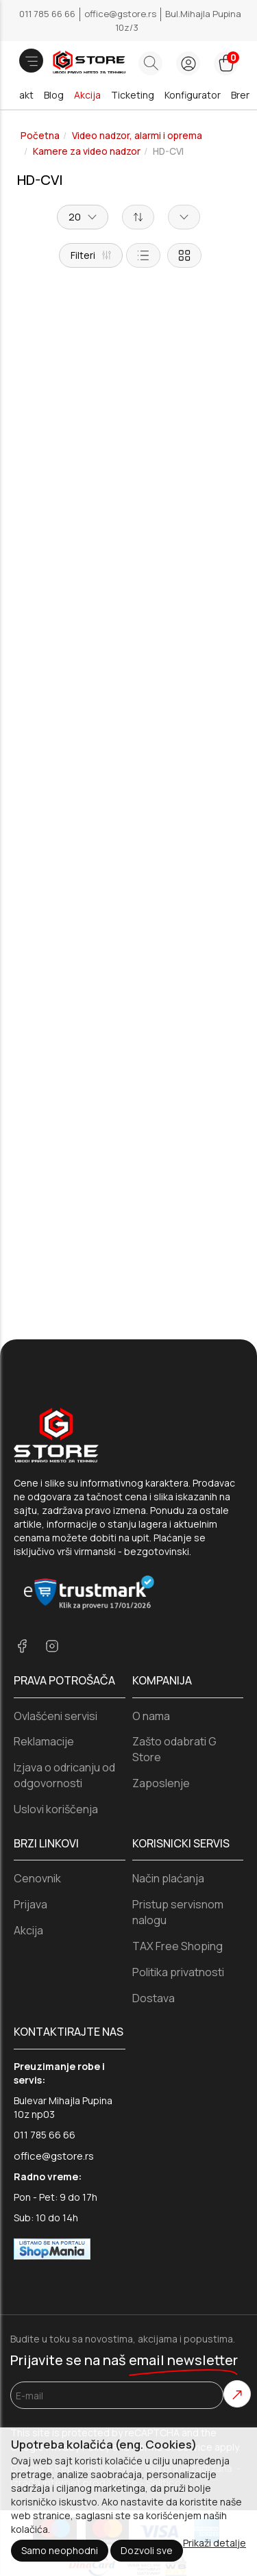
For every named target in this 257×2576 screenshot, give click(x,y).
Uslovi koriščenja (56, 1700)
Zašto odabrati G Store (174, 1640)
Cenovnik (37, 1769)
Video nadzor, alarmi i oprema (137, 135)
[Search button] (150, 63)
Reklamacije (44, 1632)
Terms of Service (172, 2338)
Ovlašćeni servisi (55, 1606)
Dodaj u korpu (129, 559)
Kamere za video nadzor (86, 151)
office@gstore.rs (121, 14)
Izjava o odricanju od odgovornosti (64, 1666)
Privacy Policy (78, 2338)
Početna (40, 135)
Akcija (87, 94)
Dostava (153, 1888)
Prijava (30, 1795)
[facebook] (22, 1538)
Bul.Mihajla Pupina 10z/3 (178, 21)
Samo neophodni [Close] (59, 2550)
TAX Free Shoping (177, 1836)
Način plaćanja (168, 1769)
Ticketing (132, 94)
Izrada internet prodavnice (74, 2373)
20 (83, 216)
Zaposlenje (161, 1674)
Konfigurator (192, 94)
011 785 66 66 (48, 14)
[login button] (188, 63)
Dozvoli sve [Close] (147, 2550)
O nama (151, 1606)
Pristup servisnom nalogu (177, 1803)
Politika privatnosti (178, 1862)
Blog (54, 94)
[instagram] (52, 1538)
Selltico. (165, 2373)
